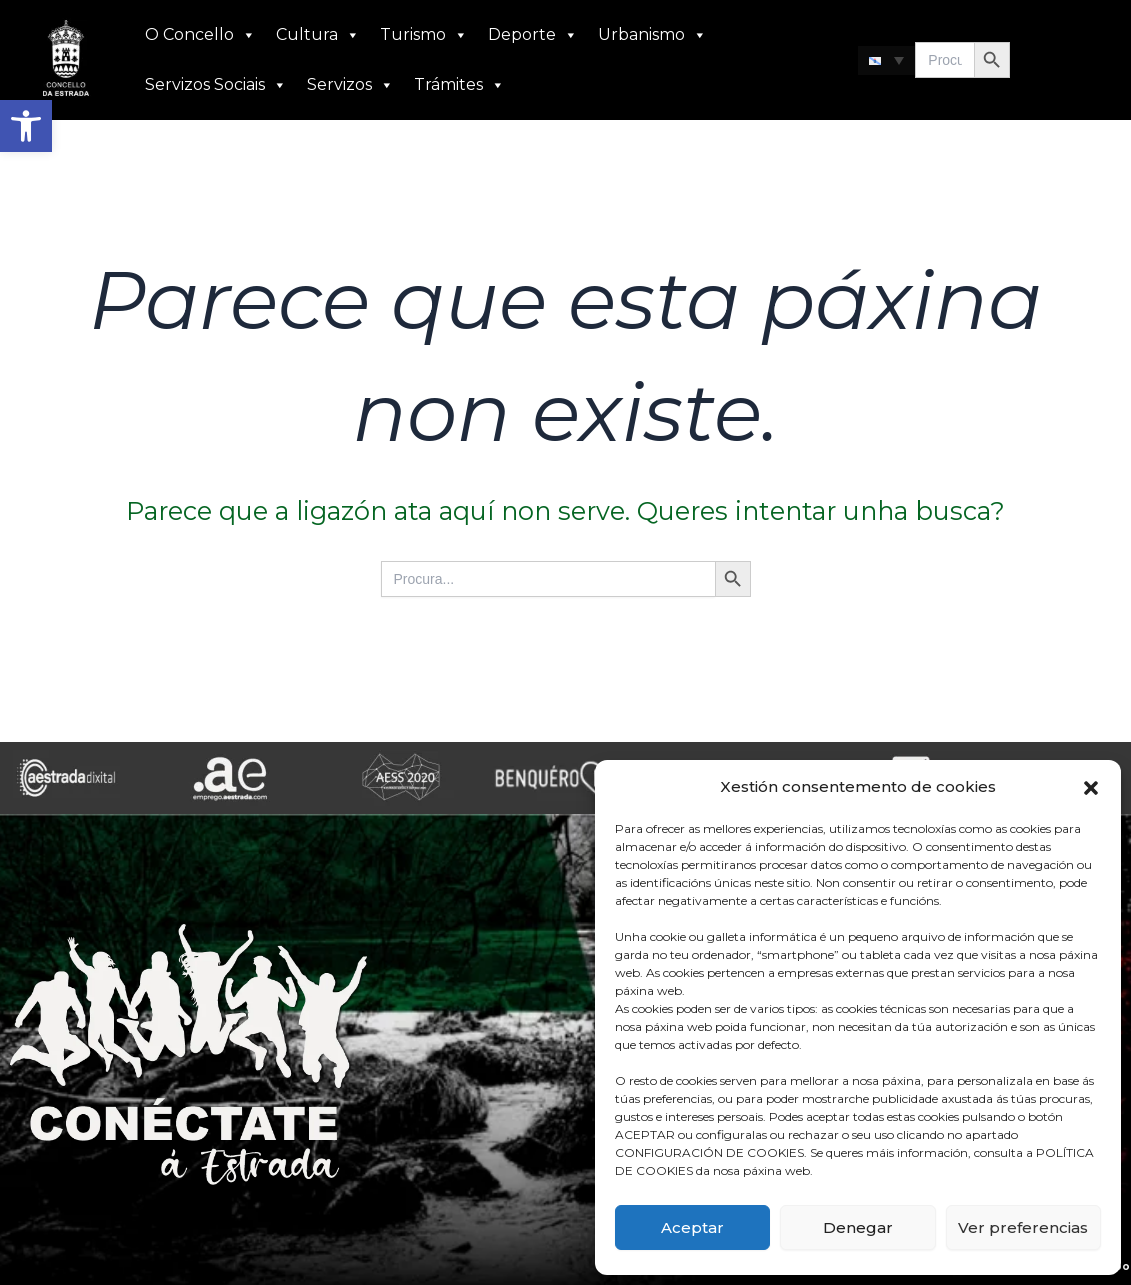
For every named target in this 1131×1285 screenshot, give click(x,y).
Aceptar (692, 1227)
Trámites (459, 85)
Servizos (350, 85)
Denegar (858, 1227)
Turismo (424, 35)
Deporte (533, 35)
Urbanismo (652, 35)
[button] (26, 126)
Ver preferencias (1023, 1227)
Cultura (318, 35)
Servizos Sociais (216, 85)
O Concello (200, 35)
